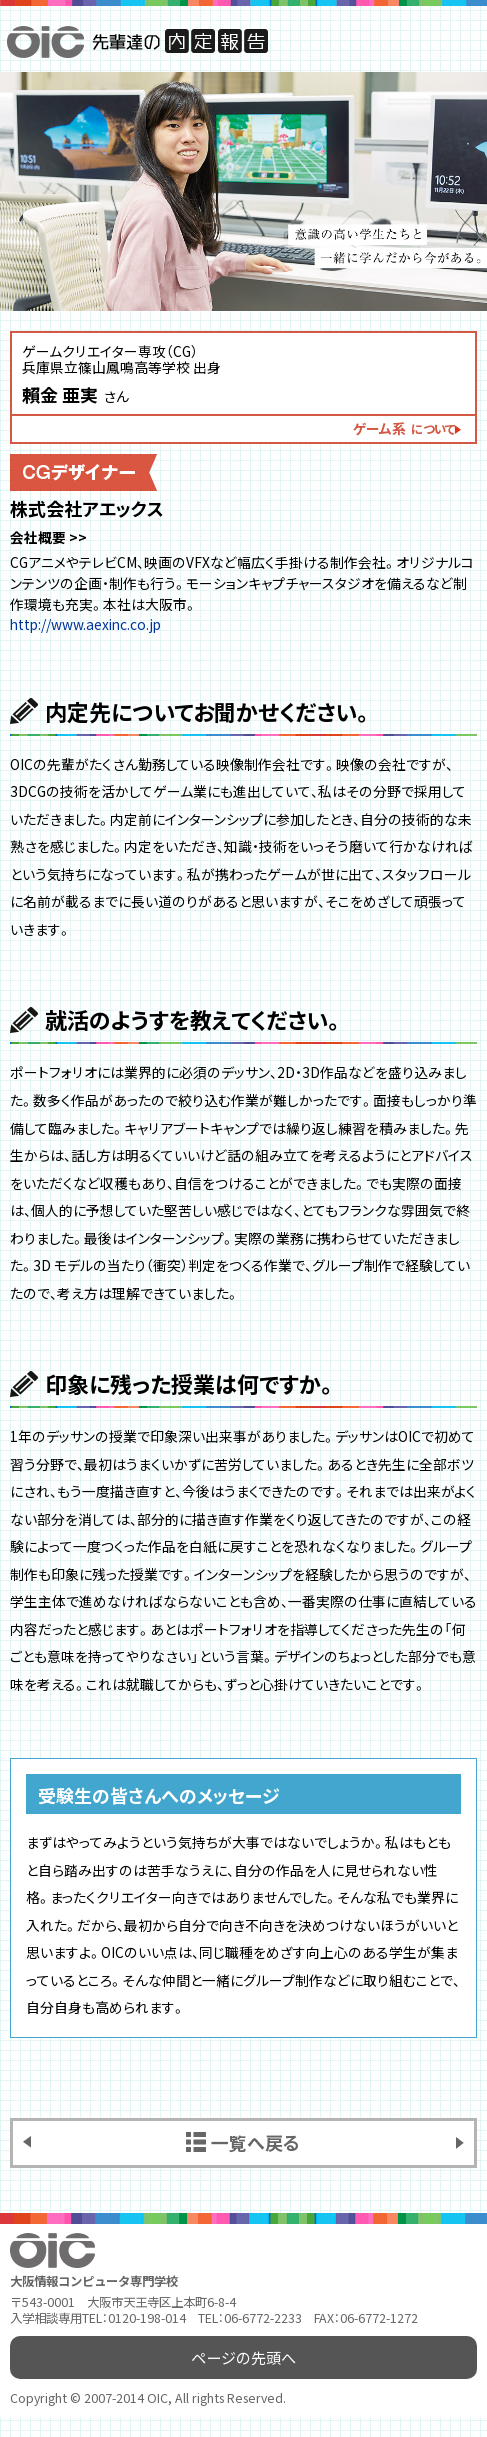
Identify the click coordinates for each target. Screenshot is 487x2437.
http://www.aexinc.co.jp (85, 624)
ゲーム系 (404, 428)
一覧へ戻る (255, 2142)
